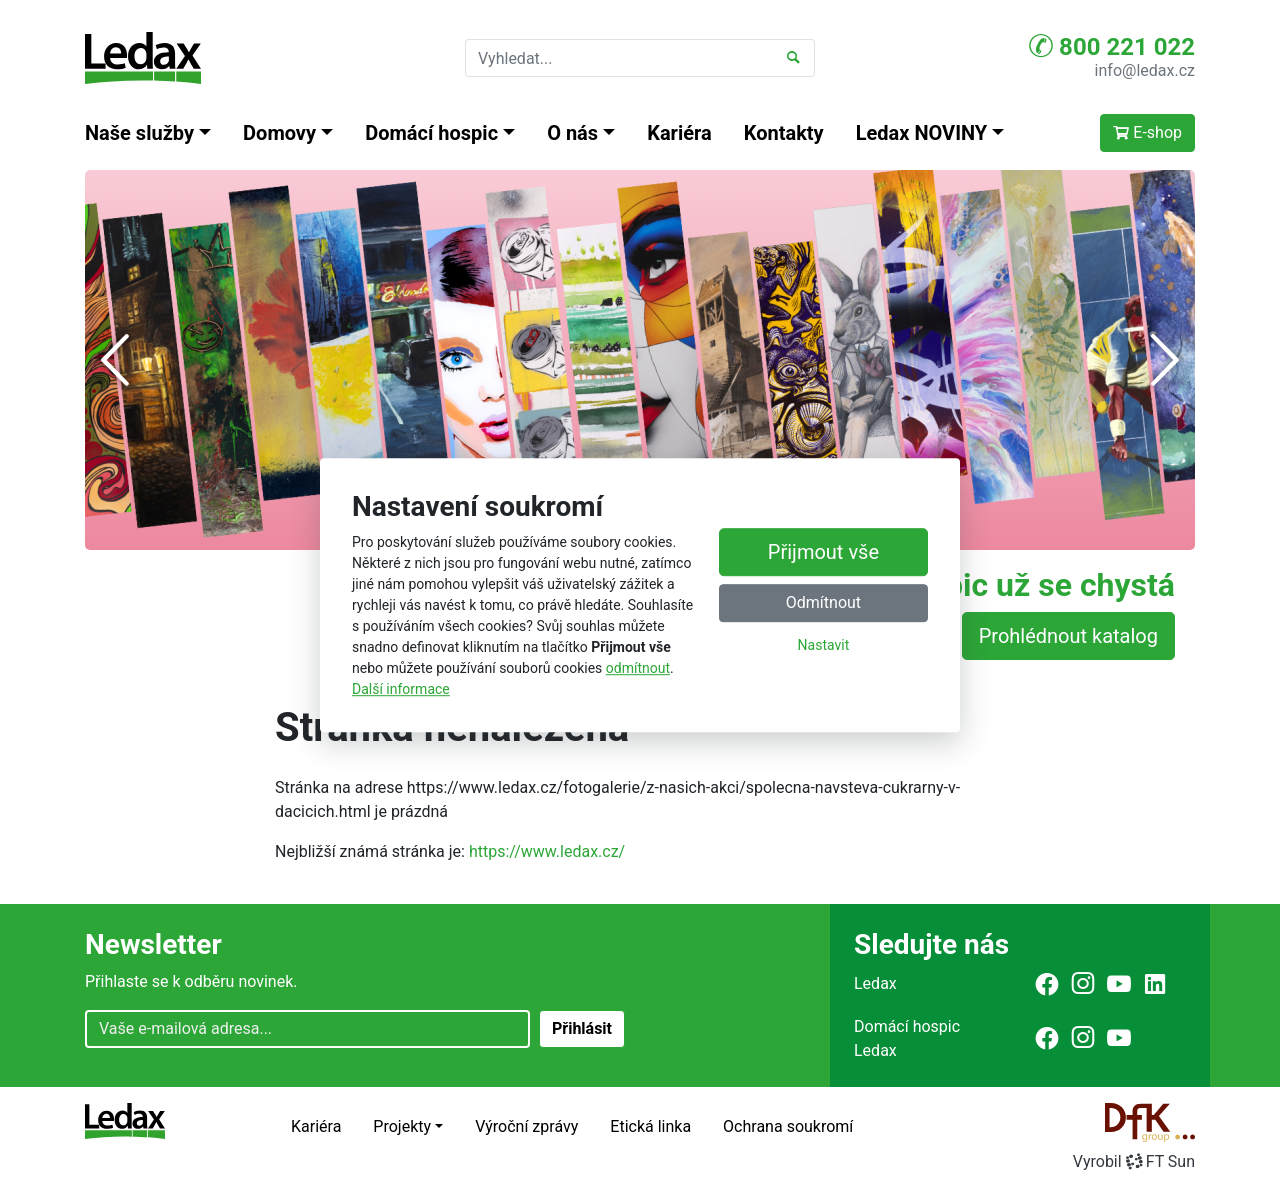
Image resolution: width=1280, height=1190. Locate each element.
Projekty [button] (402, 1126)
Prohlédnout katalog (1068, 636)
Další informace (401, 689)
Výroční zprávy (526, 1126)
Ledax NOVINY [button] (922, 133)
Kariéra (679, 133)
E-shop (1147, 132)
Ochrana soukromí (788, 1126)
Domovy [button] (279, 133)
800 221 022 (1112, 46)
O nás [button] (572, 133)
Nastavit (824, 646)
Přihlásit (582, 1028)
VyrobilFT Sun (1134, 1161)
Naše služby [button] (139, 133)
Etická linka (650, 1126)
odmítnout (638, 668)
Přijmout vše (823, 553)
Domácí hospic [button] (431, 133)
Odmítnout (823, 603)
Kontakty (784, 133)
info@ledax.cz (1145, 70)
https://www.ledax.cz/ (547, 851)
